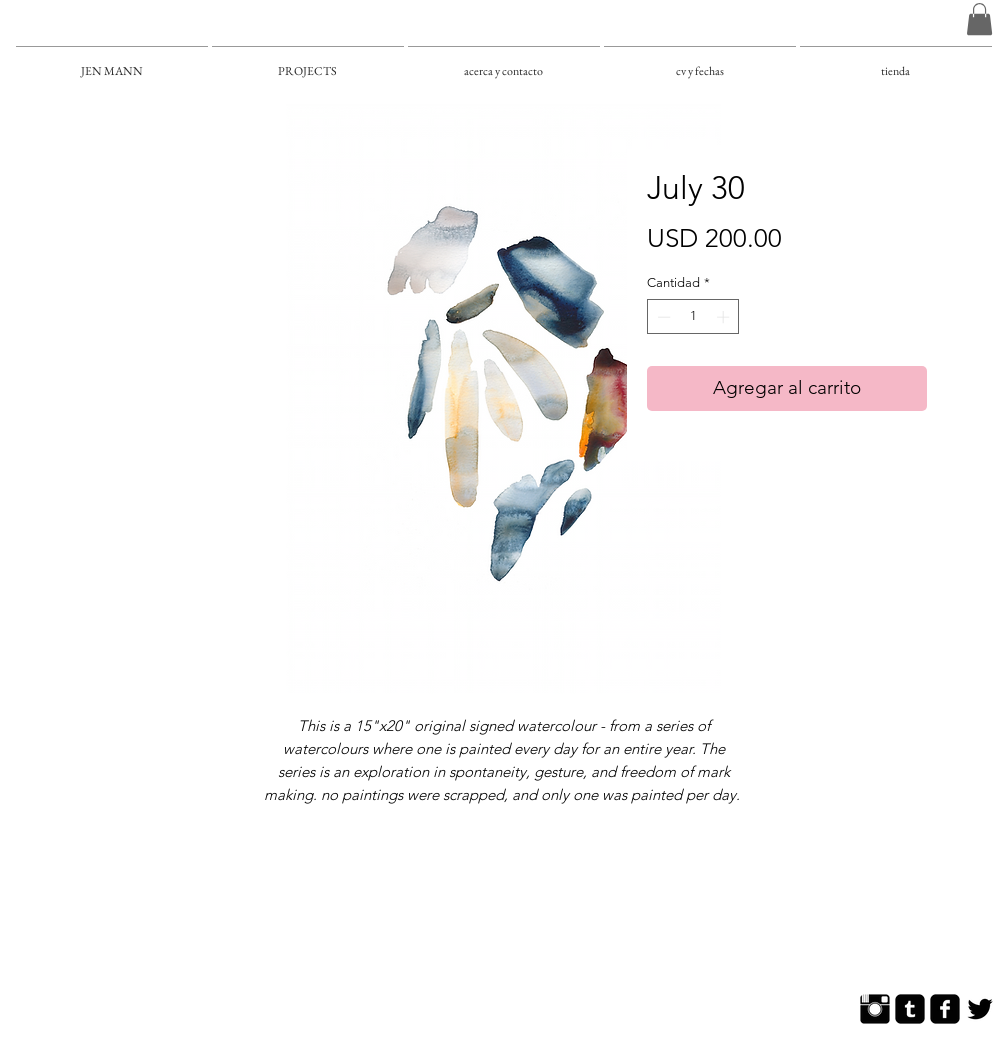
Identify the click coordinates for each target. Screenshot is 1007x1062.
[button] (979, 19)
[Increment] (725, 317)
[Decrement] (662, 317)
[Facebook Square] (945, 1009)
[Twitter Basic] (980, 1009)
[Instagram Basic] (875, 1009)
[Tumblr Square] (910, 1009)
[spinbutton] (693, 317)
